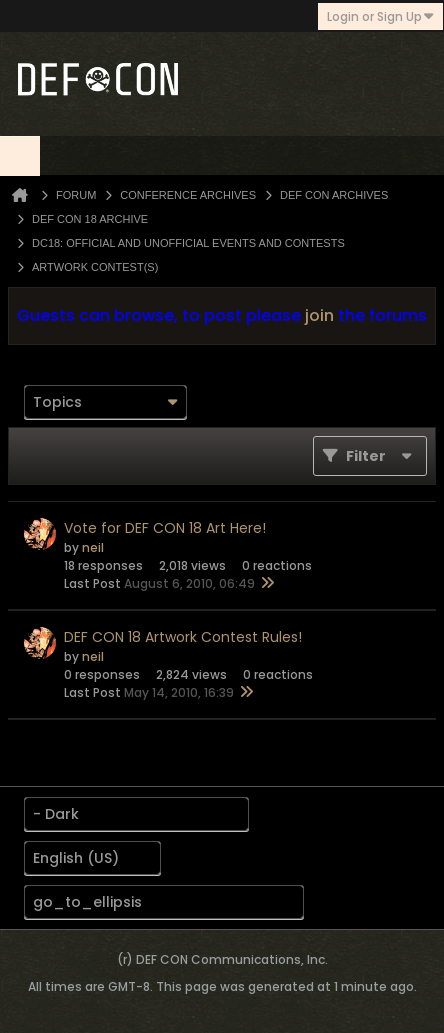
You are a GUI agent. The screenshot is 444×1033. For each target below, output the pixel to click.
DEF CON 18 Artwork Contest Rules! (183, 637)
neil (93, 547)
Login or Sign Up (380, 16)
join (319, 315)
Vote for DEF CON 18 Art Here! (165, 528)
